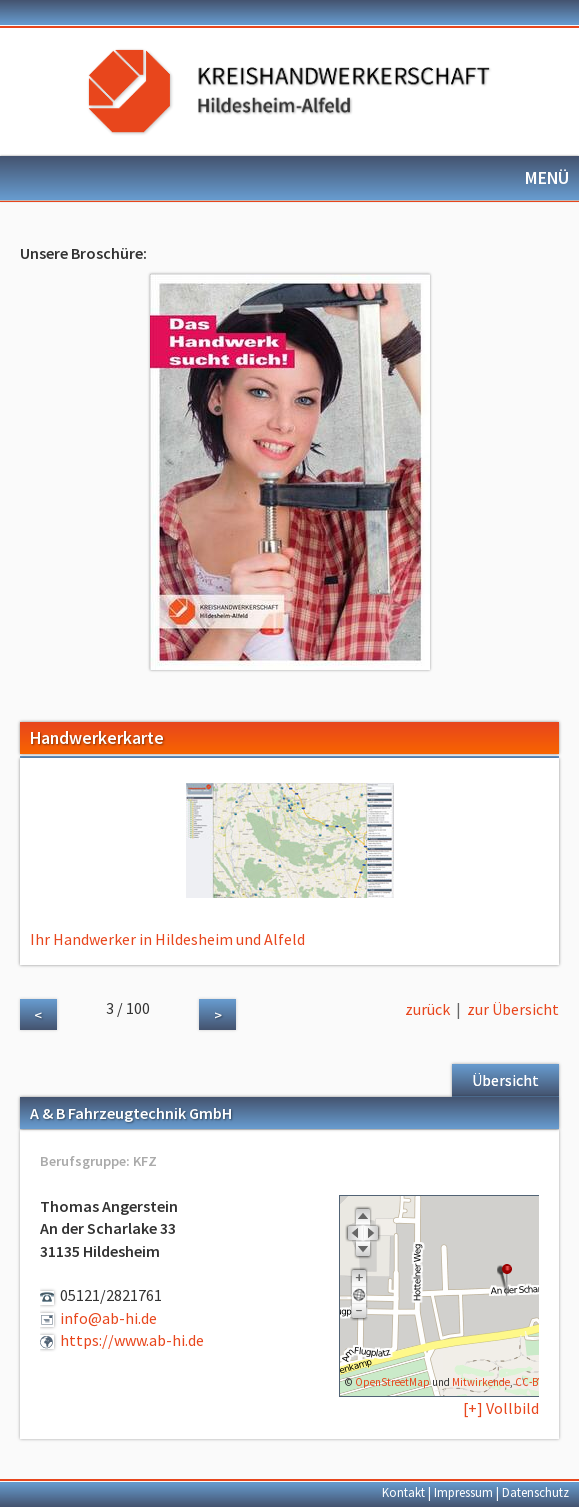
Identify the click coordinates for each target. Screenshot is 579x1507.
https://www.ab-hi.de (132, 1340)
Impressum (463, 1492)
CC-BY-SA (536, 1382)
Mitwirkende (481, 1382)
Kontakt (403, 1492)
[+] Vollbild (501, 1408)
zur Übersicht (513, 1009)
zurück (427, 1009)
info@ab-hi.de (108, 1318)
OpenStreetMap (392, 1382)
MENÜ (547, 178)
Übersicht (505, 1080)
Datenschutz (535, 1492)
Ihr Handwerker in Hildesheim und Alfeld (167, 939)
